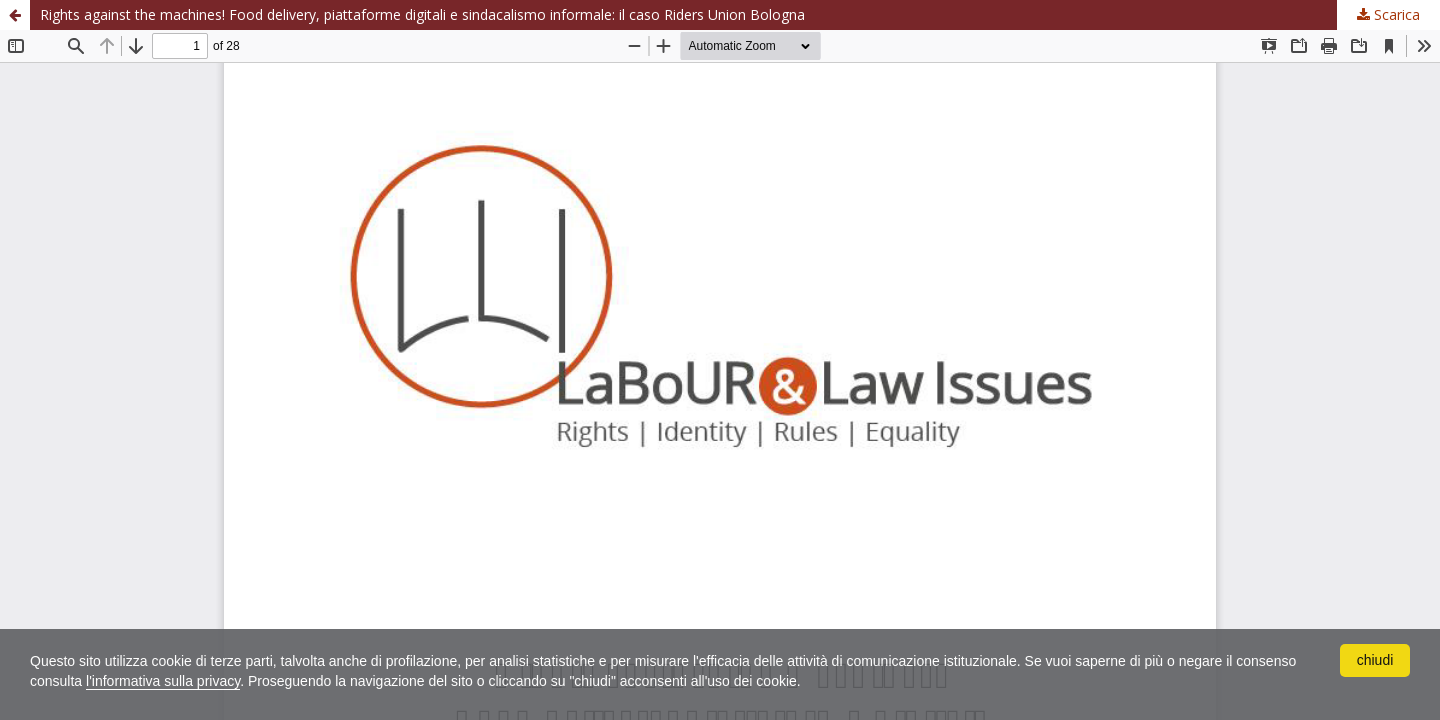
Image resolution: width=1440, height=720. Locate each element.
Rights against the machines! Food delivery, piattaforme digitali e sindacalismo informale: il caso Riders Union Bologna (422, 14)
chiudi (1375, 660)
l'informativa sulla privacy (163, 681)
